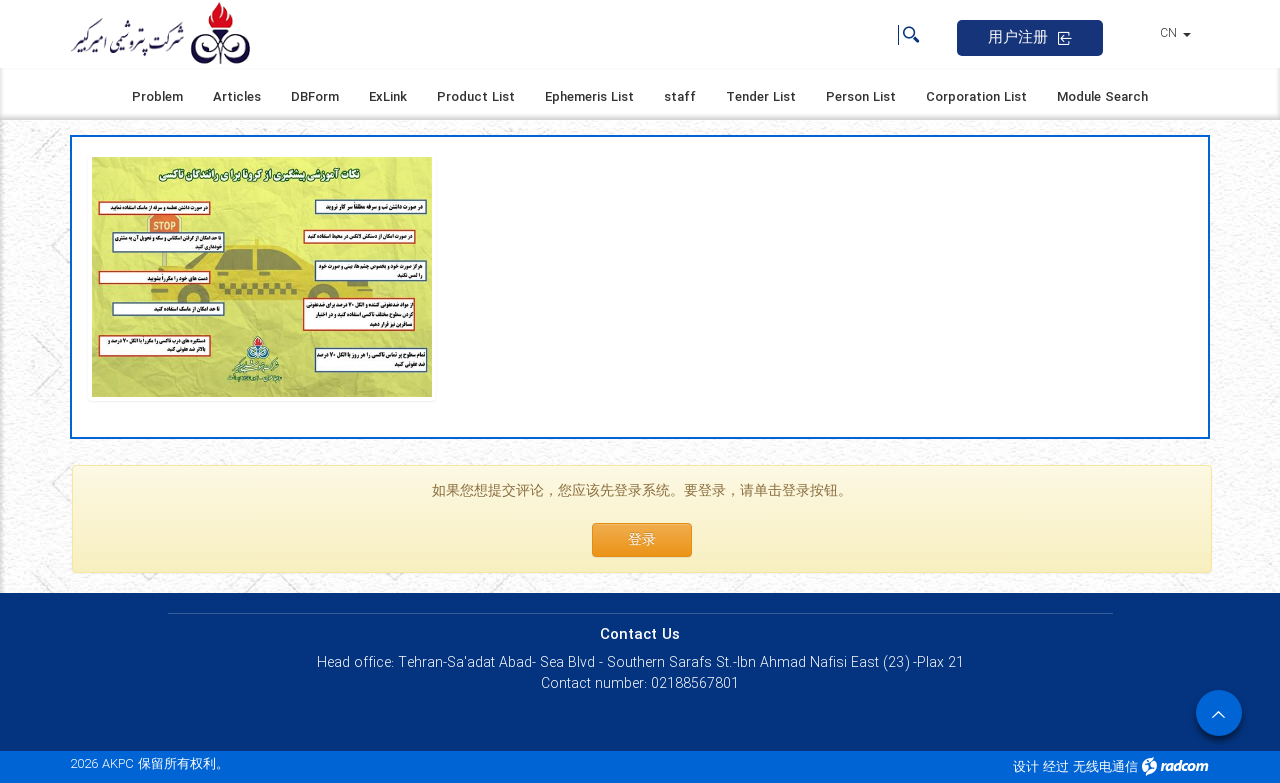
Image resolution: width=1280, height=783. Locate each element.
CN (1175, 33)
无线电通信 (1105, 767)
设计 (1026, 767)
